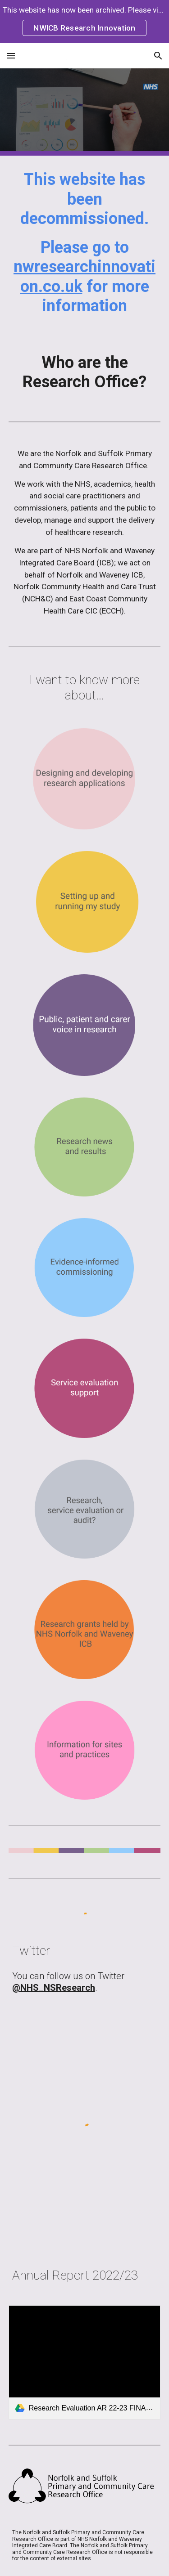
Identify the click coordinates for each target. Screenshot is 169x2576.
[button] (11, 55)
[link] (85, 2362)
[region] (84, 21)
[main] (85, 247)
